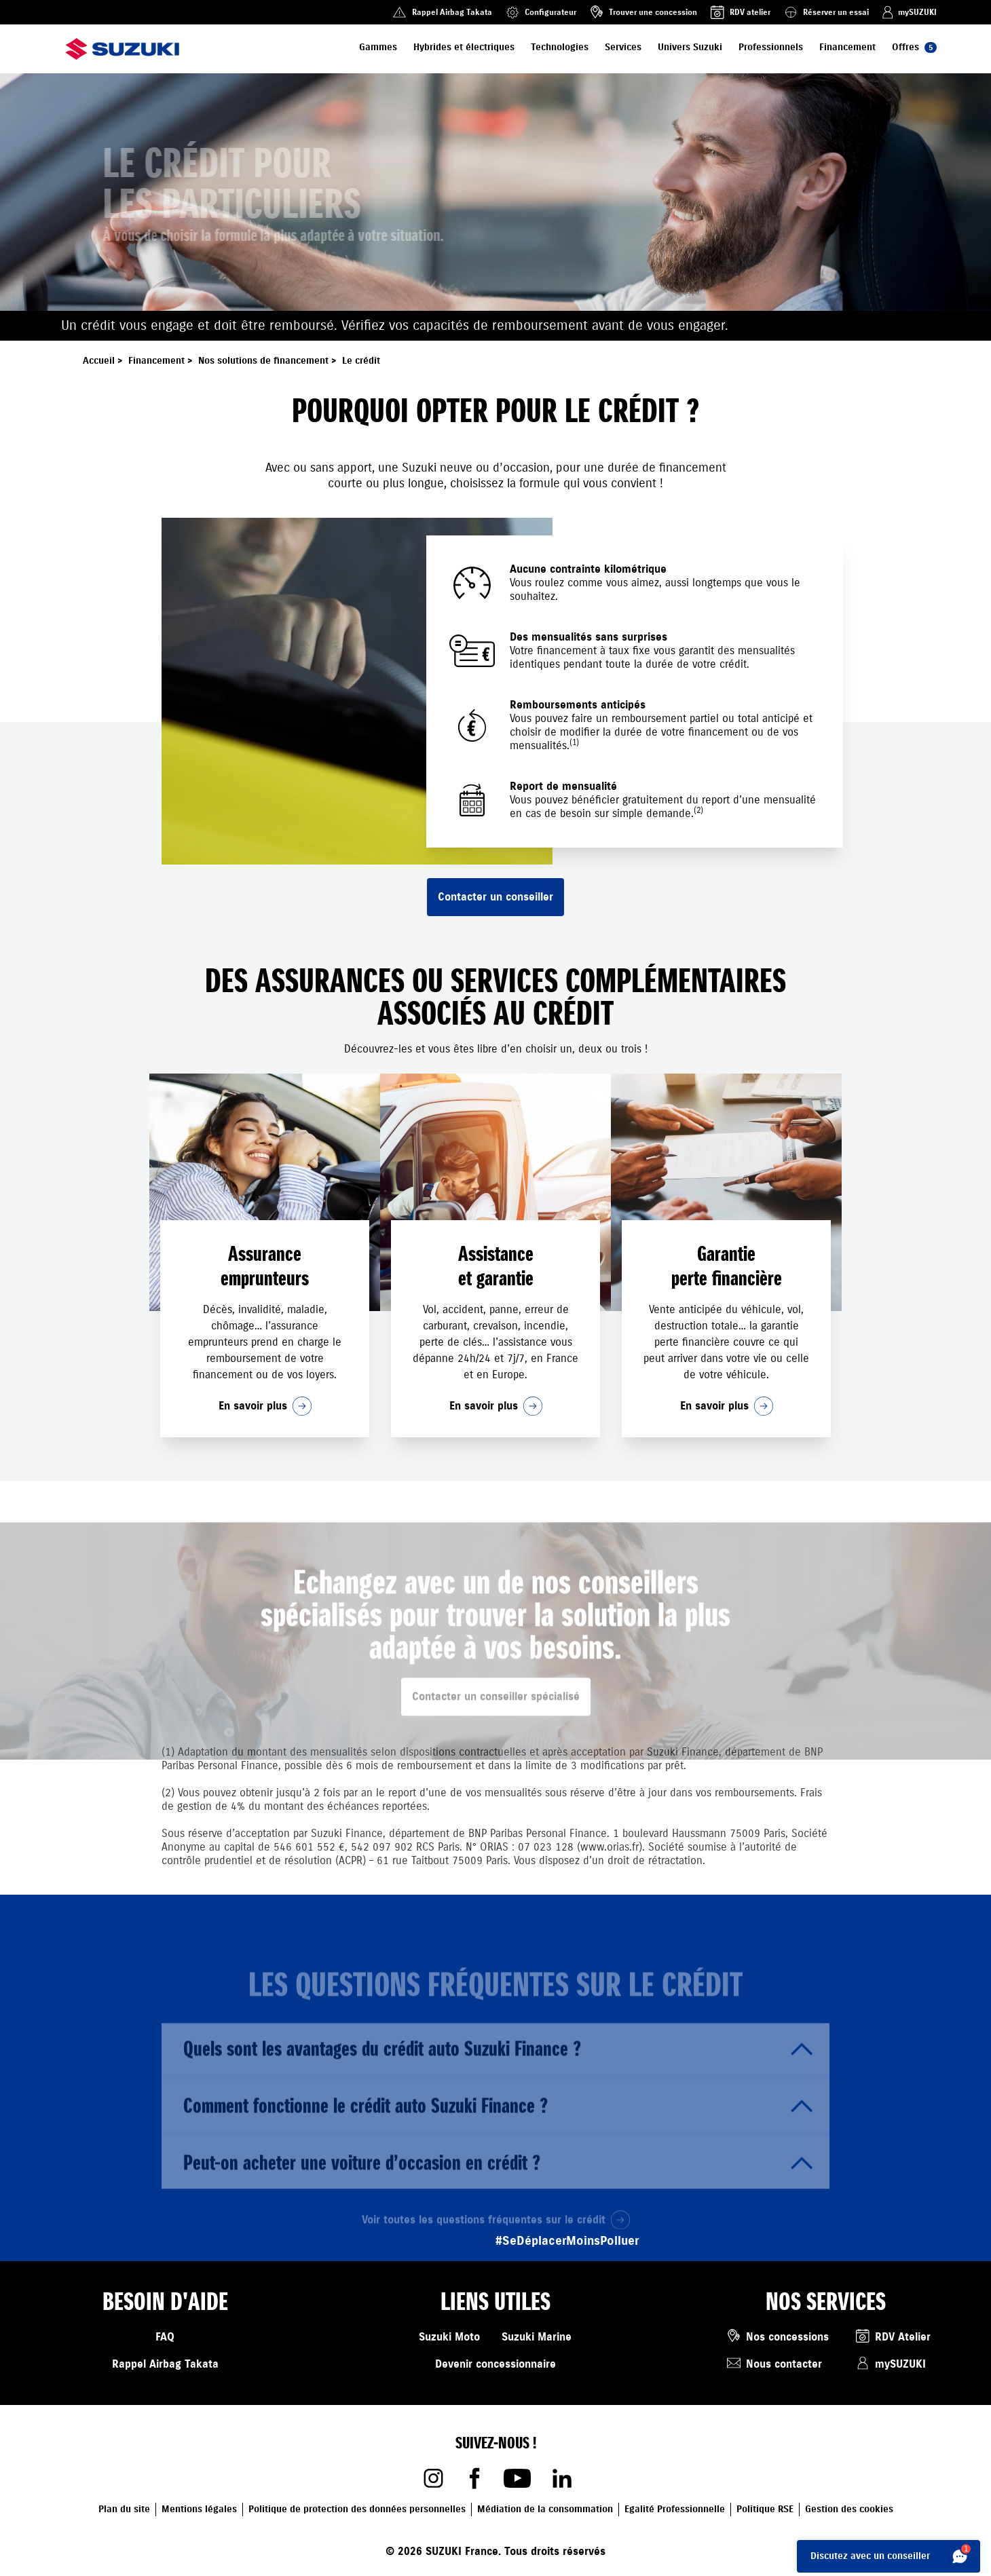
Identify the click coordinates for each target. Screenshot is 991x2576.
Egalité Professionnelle (674, 2509)
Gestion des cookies (849, 2509)
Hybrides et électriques (464, 47)
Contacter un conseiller (495, 897)
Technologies (559, 47)
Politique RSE (764, 2509)
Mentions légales (199, 2509)
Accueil (104, 360)
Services (623, 47)
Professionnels (770, 47)
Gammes (378, 47)
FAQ (164, 2337)
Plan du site (124, 2509)
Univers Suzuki (690, 47)
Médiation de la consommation (545, 2509)
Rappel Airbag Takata (165, 2364)
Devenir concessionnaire (495, 2364)
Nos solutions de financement (268, 360)
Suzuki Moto (449, 2337)
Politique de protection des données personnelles (357, 2509)
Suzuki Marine (537, 2337)
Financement (847, 47)
